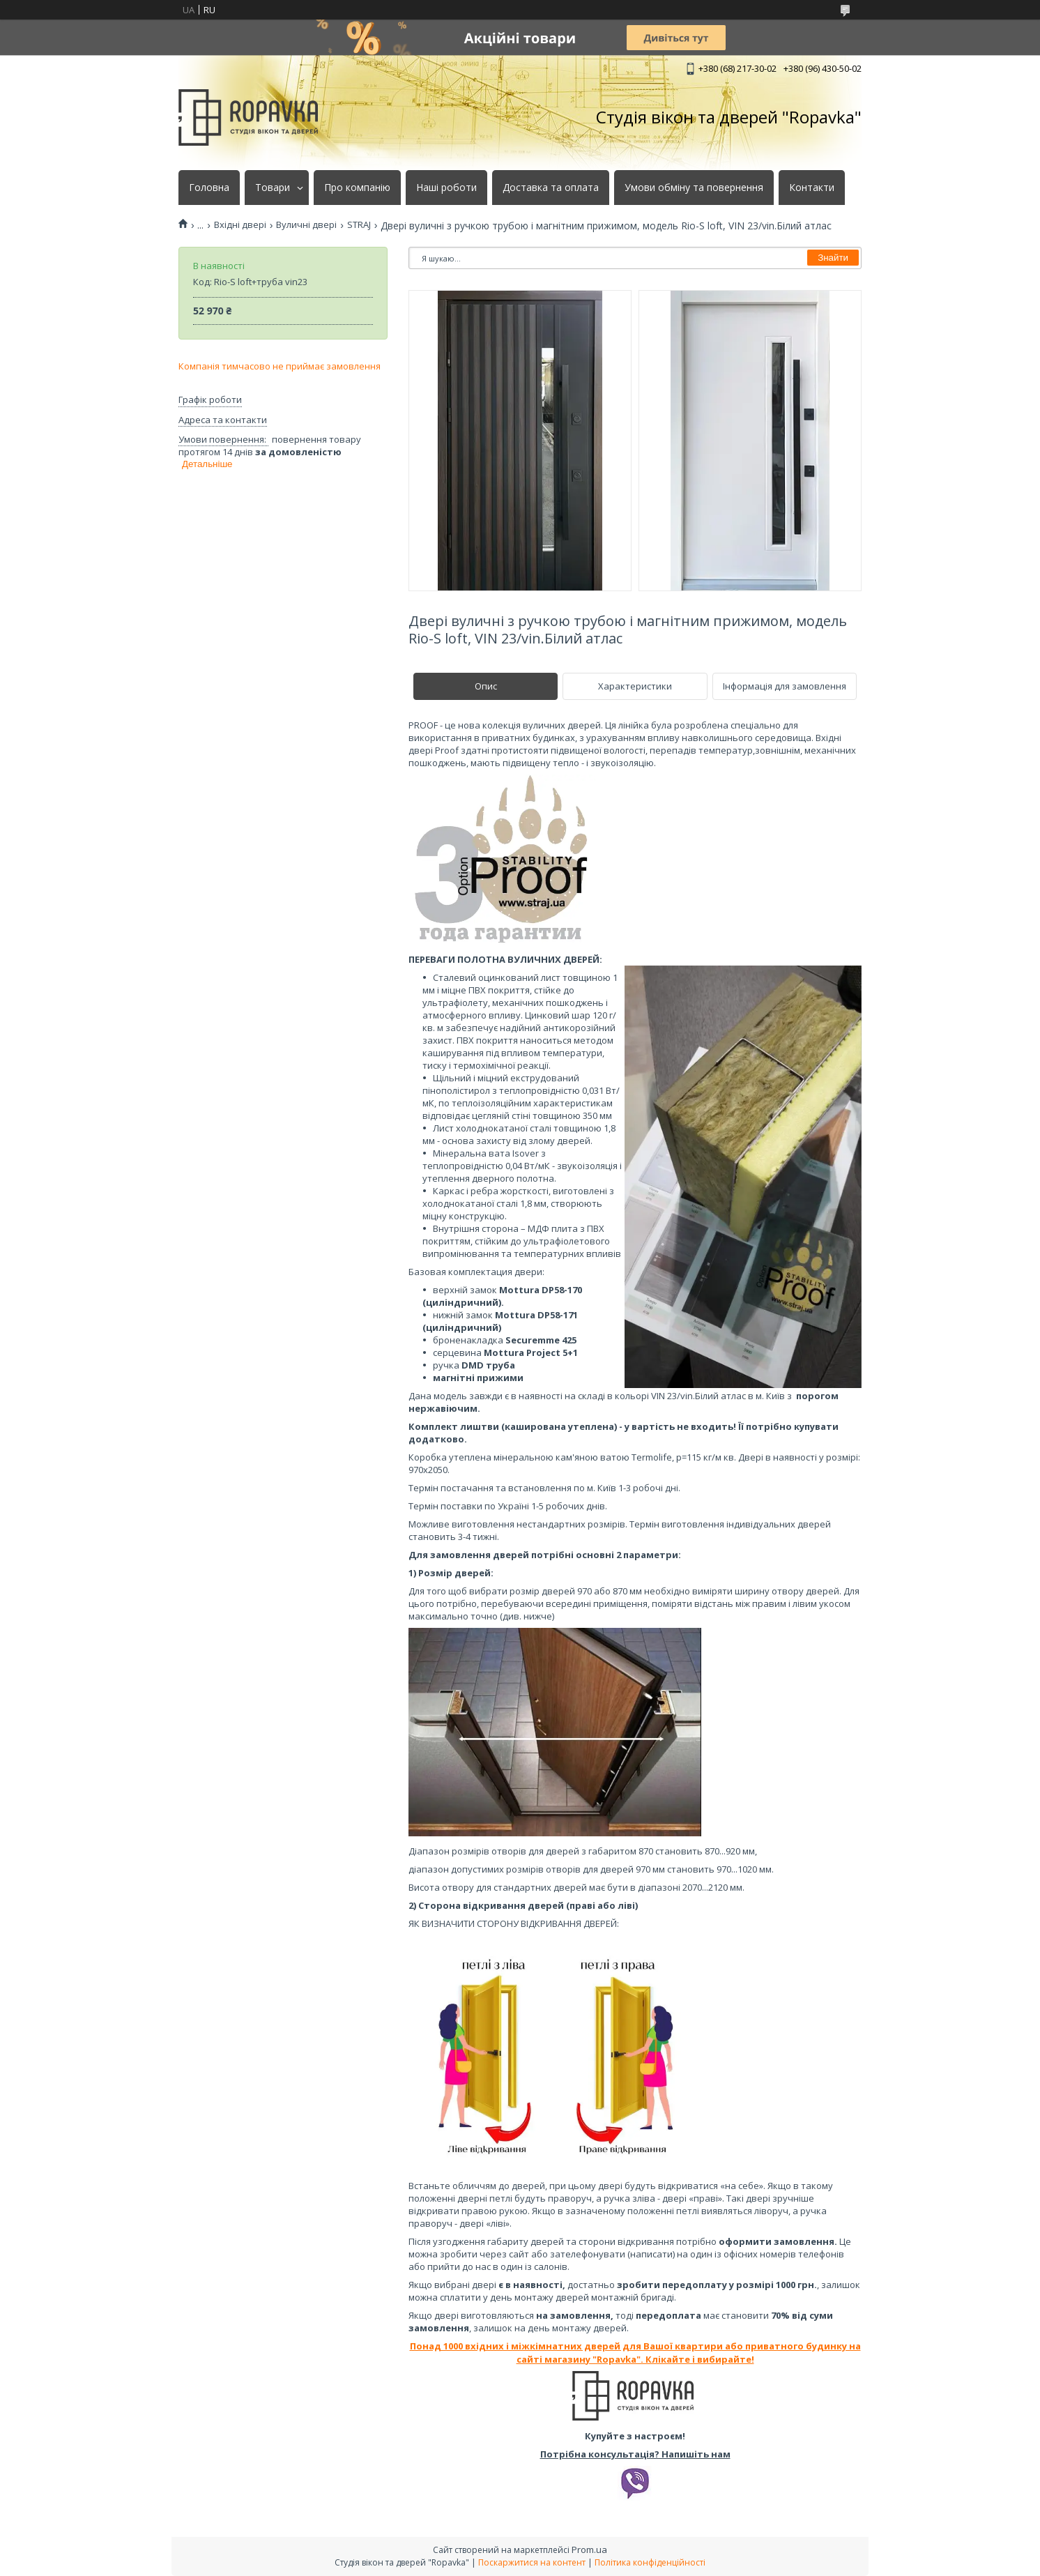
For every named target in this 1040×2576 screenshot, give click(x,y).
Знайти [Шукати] (833, 257)
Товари (272, 187)
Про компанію (357, 187)
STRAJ (359, 225)
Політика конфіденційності (650, 2562)
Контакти (811, 187)
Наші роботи (446, 187)
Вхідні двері (240, 225)
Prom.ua (589, 2549)
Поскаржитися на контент (532, 2562)
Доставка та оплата (551, 187)
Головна (209, 187)
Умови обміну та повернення (694, 187)
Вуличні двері (306, 225)
